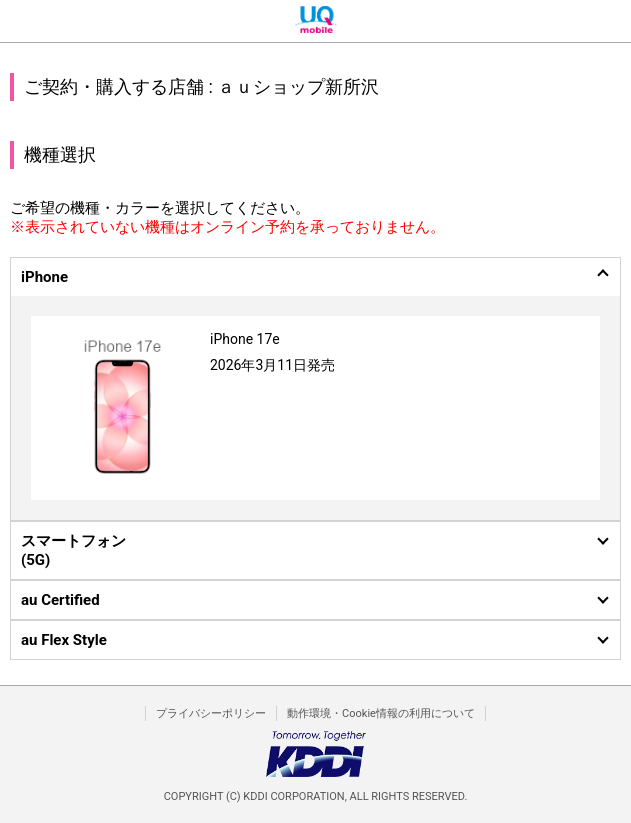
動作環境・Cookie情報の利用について (381, 713)
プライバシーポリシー (211, 713)
